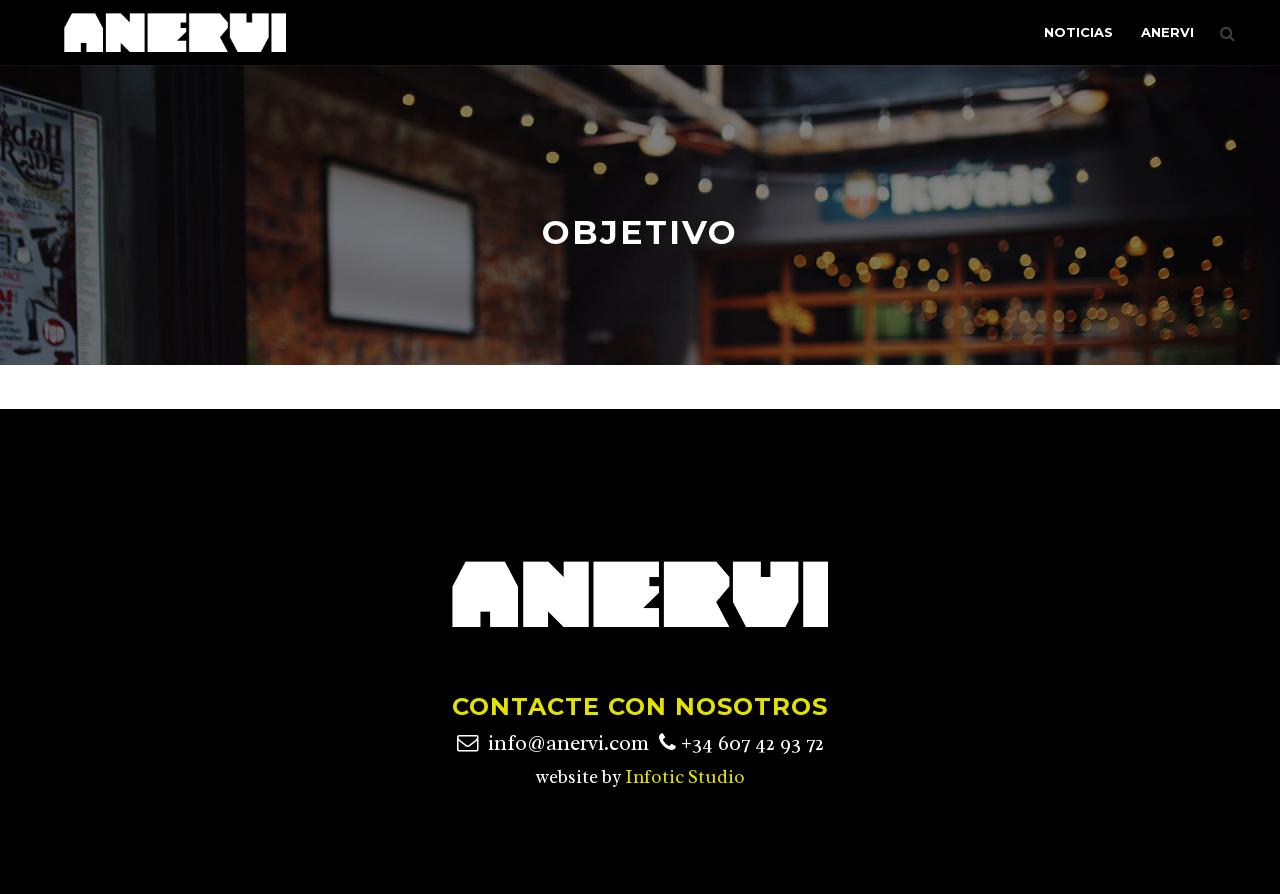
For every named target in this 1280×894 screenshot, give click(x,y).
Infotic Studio (685, 777)
